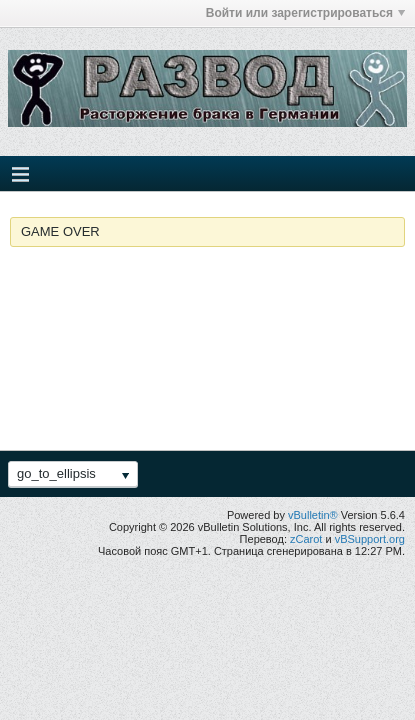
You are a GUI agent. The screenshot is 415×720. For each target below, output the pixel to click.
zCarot (306, 539)
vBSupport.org (370, 539)
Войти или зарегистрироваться (305, 13)
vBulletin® (313, 515)
